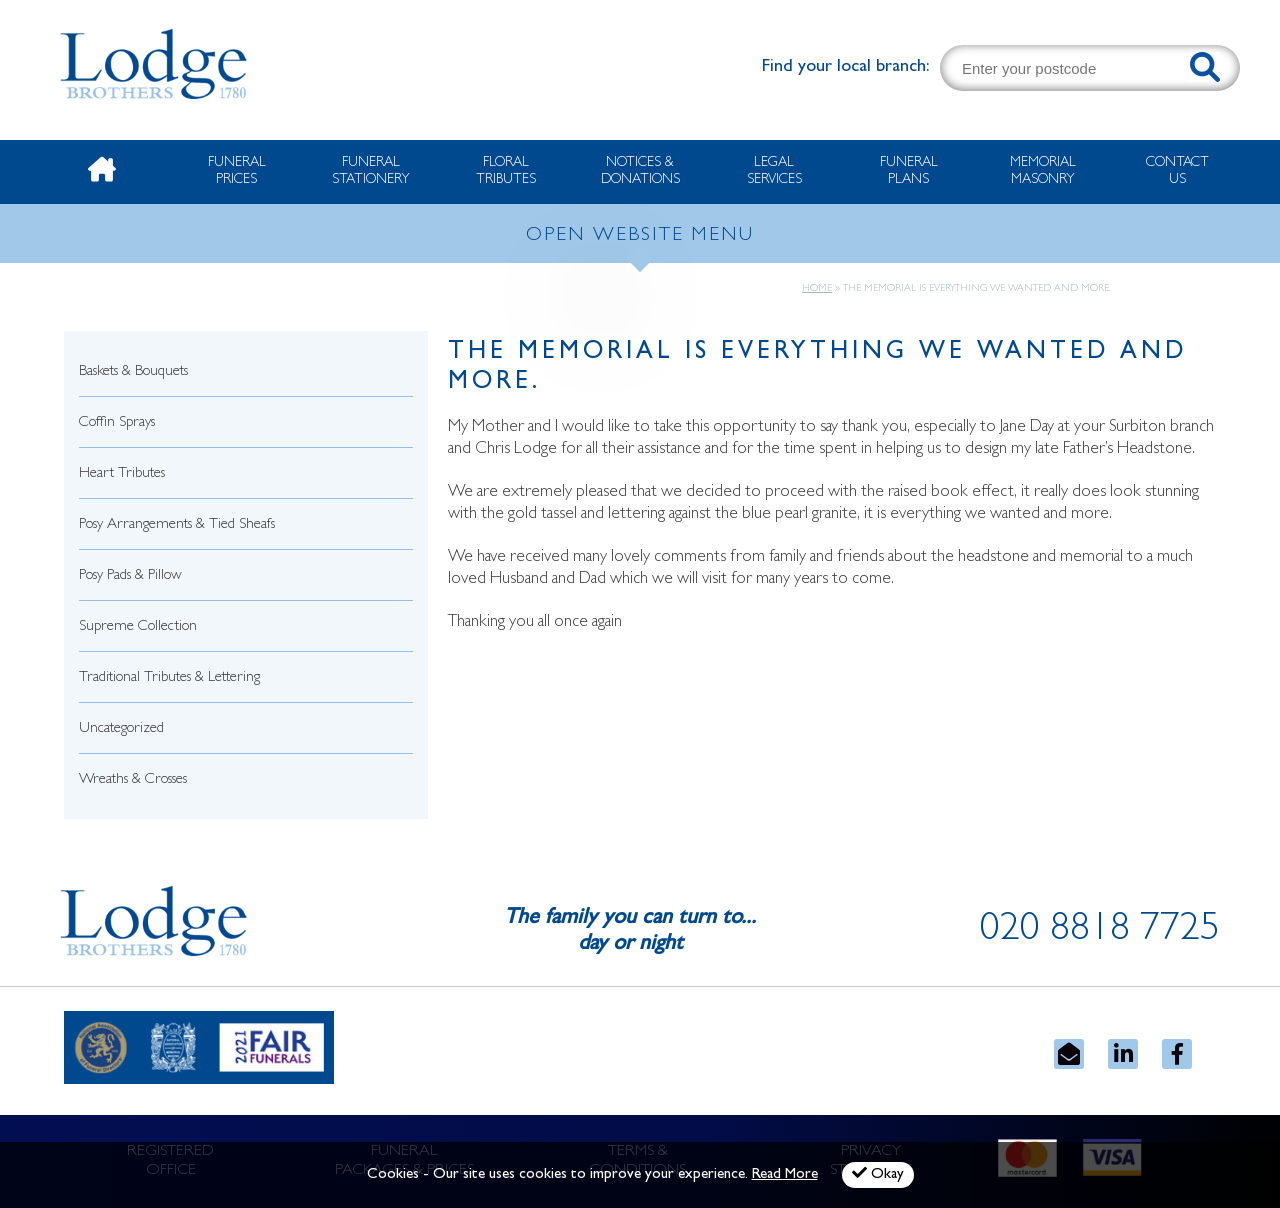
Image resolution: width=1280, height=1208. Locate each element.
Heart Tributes (122, 474)
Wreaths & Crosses (133, 780)
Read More (785, 1175)
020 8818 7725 (1100, 932)
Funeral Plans (909, 171)
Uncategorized (121, 729)
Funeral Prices (237, 171)
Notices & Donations (640, 171)
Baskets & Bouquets (133, 372)
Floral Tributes (506, 171)
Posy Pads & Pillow (130, 576)
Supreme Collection (138, 627)
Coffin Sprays (117, 423)
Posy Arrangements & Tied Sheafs (177, 525)
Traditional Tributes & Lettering (169, 678)
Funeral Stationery (371, 171)
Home (817, 289)
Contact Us (1177, 171)
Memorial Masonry (1043, 171)
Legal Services (774, 171)
